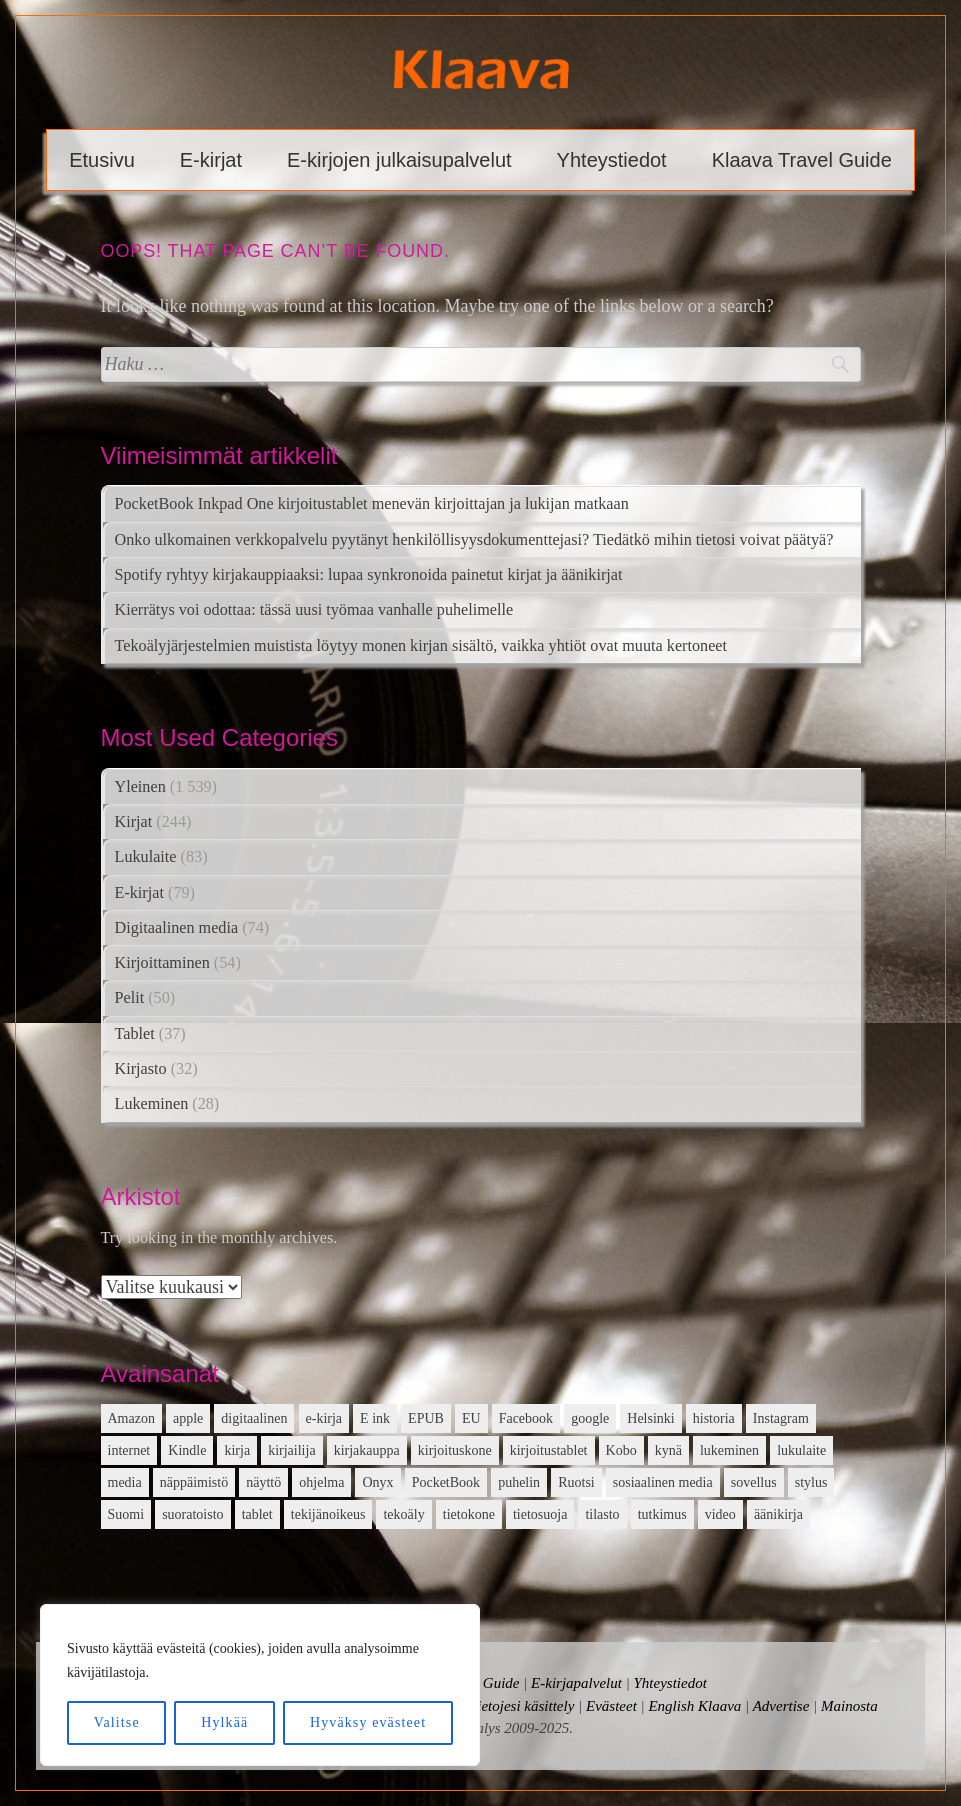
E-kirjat (211, 160)
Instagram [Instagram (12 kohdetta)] (781, 1418)
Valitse (117, 1722)
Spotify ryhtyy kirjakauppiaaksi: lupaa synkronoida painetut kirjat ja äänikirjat (369, 575)
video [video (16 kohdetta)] (720, 1514)
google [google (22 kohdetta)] (590, 1418)
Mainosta (849, 1706)
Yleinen (140, 787)
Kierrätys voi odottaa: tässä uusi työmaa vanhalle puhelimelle (314, 610)
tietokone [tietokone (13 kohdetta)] (469, 1514)
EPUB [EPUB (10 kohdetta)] (426, 1418)
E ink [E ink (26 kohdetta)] (375, 1418)
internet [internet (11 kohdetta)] (129, 1450)
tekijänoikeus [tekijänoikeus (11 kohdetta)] (328, 1514)
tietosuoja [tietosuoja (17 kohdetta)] (540, 1514)
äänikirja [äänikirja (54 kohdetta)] (778, 1514)
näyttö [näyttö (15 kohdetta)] (263, 1482)
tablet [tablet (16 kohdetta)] (257, 1514)
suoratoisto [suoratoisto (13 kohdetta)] (192, 1514)
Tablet (135, 1034)
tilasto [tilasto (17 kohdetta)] (602, 1514)
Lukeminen (152, 1104)
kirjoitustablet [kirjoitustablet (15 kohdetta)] (549, 1450)
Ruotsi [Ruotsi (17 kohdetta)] (576, 1482)
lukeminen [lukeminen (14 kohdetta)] (729, 1450)
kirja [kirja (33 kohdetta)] (237, 1450)
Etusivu (102, 160)
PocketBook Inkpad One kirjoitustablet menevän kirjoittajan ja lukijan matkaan (372, 504)
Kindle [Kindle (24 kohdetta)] (187, 1450)
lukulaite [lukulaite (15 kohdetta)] (801, 1450)
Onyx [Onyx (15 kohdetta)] (377, 1482)
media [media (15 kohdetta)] (125, 1482)
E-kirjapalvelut (576, 1683)
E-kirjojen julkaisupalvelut (399, 160)
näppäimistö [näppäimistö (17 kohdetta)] (194, 1482)
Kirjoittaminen (162, 963)
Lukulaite (146, 857)
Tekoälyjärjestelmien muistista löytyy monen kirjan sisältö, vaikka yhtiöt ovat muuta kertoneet (421, 646)
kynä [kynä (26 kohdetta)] (668, 1450)
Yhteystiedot (612, 160)
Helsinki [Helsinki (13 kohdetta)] (650, 1418)
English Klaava (694, 1706)
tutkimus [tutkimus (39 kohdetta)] (662, 1514)
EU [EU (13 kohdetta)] (471, 1418)
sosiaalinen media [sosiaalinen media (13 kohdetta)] (663, 1482)
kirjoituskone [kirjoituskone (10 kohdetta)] (455, 1450)
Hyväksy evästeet (368, 1722)
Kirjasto (141, 1069)
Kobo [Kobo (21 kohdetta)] (621, 1450)
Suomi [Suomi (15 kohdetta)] (126, 1514)
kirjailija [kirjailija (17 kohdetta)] (291, 1450)
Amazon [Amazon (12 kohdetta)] (131, 1418)
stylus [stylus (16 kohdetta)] (811, 1482)
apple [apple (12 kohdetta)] (188, 1418)
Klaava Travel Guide (802, 160)
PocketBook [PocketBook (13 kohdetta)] (446, 1482)
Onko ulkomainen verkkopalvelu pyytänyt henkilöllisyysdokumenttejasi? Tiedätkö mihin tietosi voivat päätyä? (474, 540)
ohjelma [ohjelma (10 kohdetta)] (321, 1482)
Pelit (130, 998)
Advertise (781, 1706)
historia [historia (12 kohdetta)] (714, 1418)
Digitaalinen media (177, 928)
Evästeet (611, 1706)
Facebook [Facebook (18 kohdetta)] (526, 1418)
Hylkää (224, 1722)
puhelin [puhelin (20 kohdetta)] (519, 1482)
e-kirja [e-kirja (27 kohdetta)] (324, 1418)
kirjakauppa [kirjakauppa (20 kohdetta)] (367, 1450)
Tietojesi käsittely (522, 1706)
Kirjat (134, 822)
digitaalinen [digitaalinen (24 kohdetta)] (254, 1418)
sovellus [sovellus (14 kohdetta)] (754, 1482)
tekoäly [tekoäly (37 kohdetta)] (403, 1514)
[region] (260, 1685)
